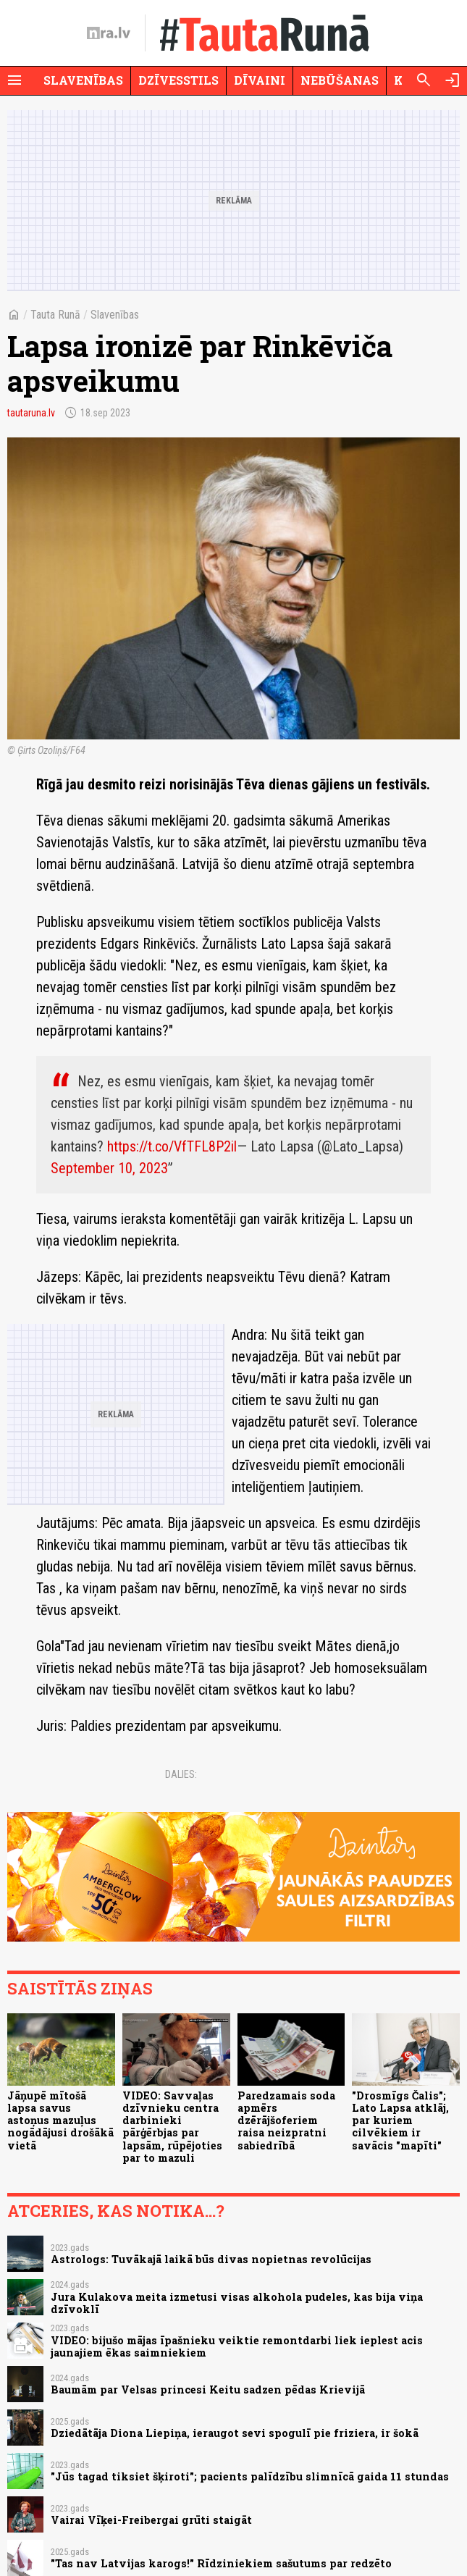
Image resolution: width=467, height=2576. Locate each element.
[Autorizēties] (452, 80)
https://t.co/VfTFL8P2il (172, 1146)
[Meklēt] (423, 80)
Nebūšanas (339, 80)
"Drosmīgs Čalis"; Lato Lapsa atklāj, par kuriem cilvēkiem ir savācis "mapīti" (400, 2120)
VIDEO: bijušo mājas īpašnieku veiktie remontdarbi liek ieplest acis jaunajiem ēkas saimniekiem (237, 2346)
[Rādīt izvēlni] (14, 80)
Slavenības (83, 80)
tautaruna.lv (31, 413)
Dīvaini (259, 80)
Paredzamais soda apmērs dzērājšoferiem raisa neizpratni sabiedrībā (286, 2120)
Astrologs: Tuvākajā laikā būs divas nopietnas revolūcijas (211, 2259)
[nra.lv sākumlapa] (108, 33)
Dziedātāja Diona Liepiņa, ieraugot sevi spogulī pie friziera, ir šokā (234, 2433)
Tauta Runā (55, 315)
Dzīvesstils (178, 80)
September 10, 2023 (109, 1168)
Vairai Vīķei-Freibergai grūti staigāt (151, 2520)
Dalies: (181, 1774)
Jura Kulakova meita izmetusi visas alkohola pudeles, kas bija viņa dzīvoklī (237, 2303)
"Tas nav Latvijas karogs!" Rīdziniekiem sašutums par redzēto (221, 2563)
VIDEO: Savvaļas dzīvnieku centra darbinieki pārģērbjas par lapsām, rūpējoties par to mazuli (172, 2127)
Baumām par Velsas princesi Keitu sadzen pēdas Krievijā (208, 2389)
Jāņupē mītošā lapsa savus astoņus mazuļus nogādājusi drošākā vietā (60, 2120)
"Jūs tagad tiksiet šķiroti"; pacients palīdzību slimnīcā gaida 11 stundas (250, 2476)
